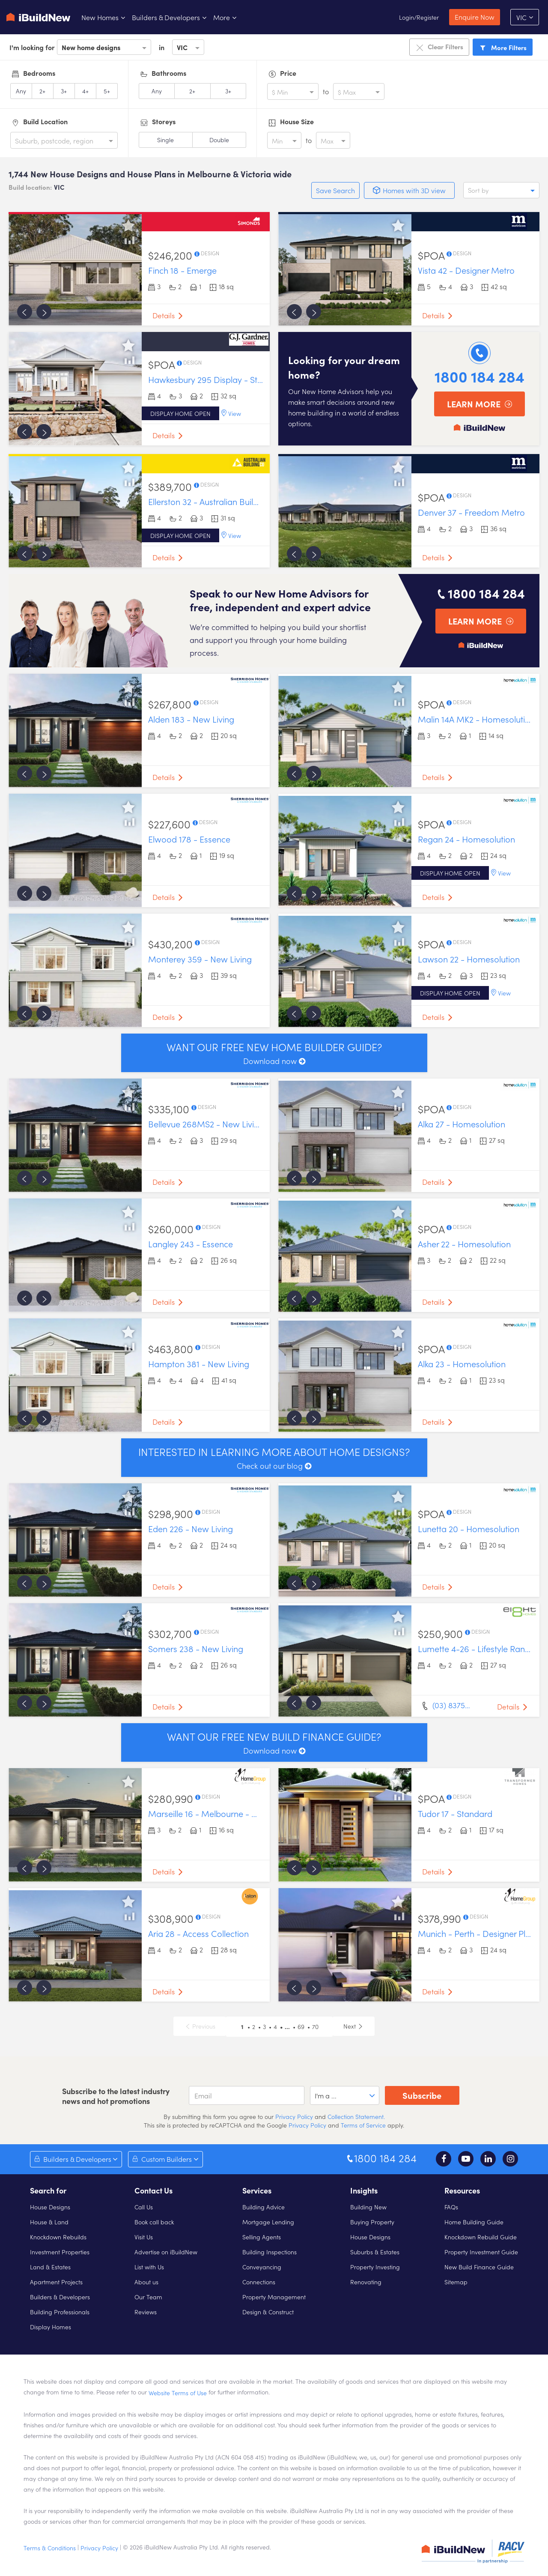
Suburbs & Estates (374, 2251)
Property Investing (375, 2266)
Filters (503, 47)
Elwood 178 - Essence (189, 839)
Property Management (274, 2296)
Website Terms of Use (178, 2392)
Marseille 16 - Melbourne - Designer (217, 1813)
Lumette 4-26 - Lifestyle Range (476, 1648)
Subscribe (421, 2095)
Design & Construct (268, 2311)
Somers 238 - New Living (195, 1648)
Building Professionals (59, 2311)
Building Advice (263, 2206)
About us (146, 2281)
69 (301, 2026)
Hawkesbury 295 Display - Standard (217, 379)
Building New (368, 2206)
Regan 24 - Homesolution (466, 839)
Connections (258, 2281)
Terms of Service (363, 2125)
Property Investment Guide (481, 2251)
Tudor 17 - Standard (455, 1813)
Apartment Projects (56, 2281)
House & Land (49, 2221)
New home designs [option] (91, 47)
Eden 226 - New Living (190, 1528)
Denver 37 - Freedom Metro (471, 512)
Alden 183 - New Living (191, 719)
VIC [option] (182, 47)
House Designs (50, 2206)
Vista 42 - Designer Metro (466, 270)
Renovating (365, 2281)
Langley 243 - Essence (190, 1243)
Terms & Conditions (50, 2547)
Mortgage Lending (268, 2221)
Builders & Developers (60, 2296)
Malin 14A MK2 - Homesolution (476, 719)
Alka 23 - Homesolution (462, 1363)
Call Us (143, 2206)
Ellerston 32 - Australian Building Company (229, 501)
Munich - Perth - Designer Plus (476, 1933)
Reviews (145, 2311)
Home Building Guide (473, 2221)
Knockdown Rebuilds (58, 2236)
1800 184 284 (479, 375)
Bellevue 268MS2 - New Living (206, 1124)
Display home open (180, 413)
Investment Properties (59, 2251)
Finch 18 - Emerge (182, 270)
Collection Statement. (356, 2116)
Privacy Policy (293, 2116)
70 (315, 2026)
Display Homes (50, 2326)
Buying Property (372, 2221)
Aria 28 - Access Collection (198, 1933)
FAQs (451, 2206)
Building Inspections (269, 2251)
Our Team (148, 2296)
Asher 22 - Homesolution (464, 1243)
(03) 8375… (451, 1705)
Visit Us (143, 2236)
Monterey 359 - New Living (200, 959)
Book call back (154, 2221)
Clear (439, 47)
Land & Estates (50, 2266)
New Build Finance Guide (479, 2266)
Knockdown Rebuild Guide (480, 2236)
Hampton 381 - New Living (198, 1363)
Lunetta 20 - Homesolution (468, 1528)
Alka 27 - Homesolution (461, 1124)
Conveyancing (261, 2266)
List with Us (149, 2266)
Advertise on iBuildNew (165, 2251)
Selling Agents (261, 2236)
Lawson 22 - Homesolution (469, 959)
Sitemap (456, 2281)
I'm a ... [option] (326, 2095)
